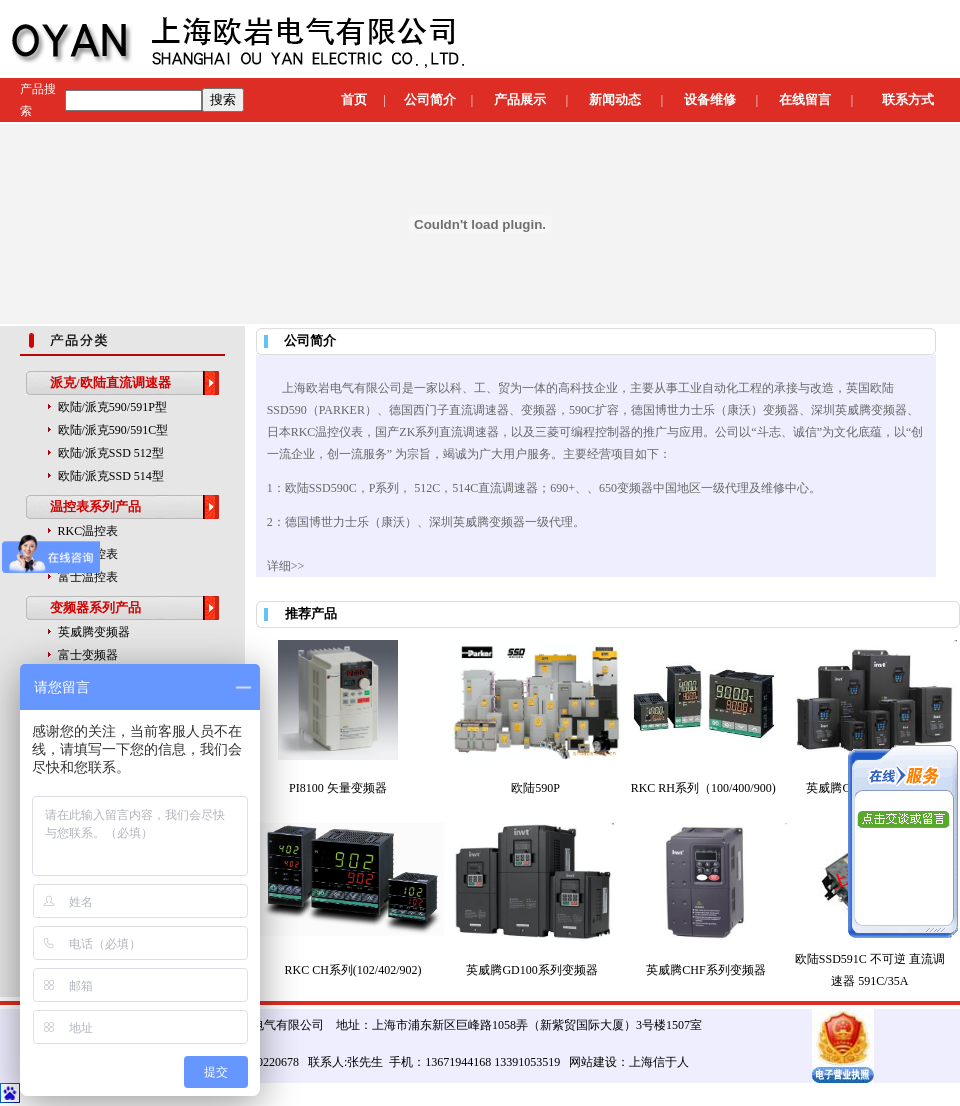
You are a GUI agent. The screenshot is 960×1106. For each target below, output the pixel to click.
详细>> (286, 566)
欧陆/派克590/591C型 (113, 430)
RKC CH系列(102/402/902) (353, 970)
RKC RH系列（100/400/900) (703, 788)
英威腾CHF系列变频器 (705, 970)
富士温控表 (88, 577)
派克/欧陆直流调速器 (110, 382)
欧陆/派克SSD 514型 (111, 476)
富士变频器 (88, 655)
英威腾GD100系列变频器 (531, 970)
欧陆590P (535, 788)
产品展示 (520, 99)
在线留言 (805, 99)
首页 (354, 99)
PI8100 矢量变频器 (338, 788)
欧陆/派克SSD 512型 (111, 453)
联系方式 (908, 99)
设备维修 (710, 99)
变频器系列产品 (95, 607)
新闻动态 (615, 99)
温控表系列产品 (95, 506)
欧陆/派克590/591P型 (112, 407)
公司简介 (430, 99)
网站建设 (593, 1062)
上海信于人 (659, 1062)
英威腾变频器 (94, 632)
